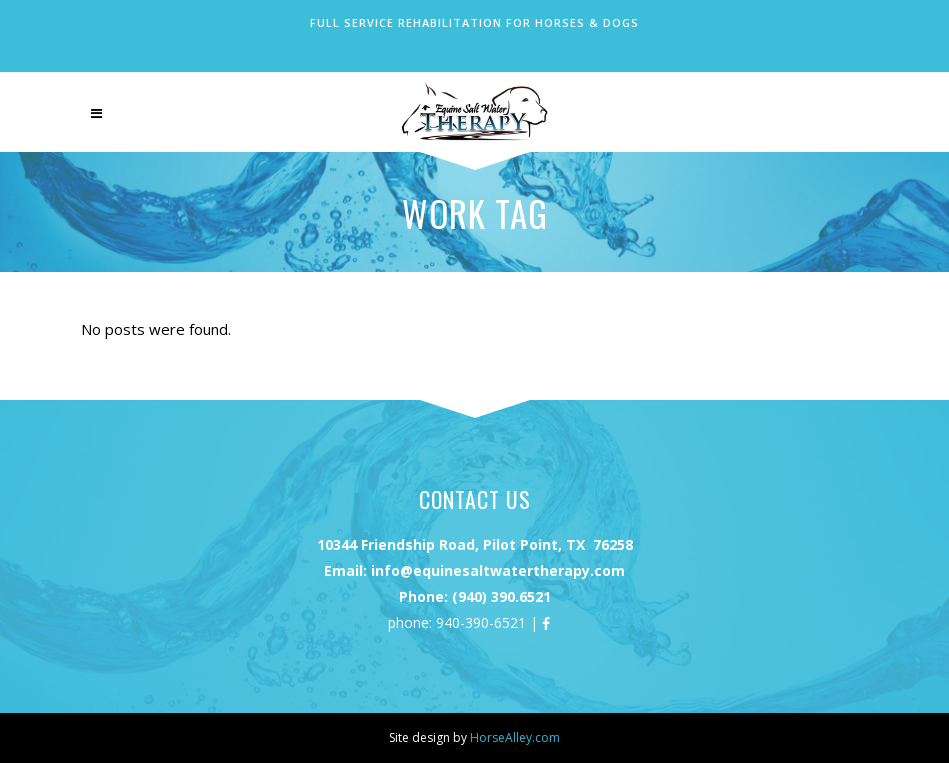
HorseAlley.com (515, 737)
